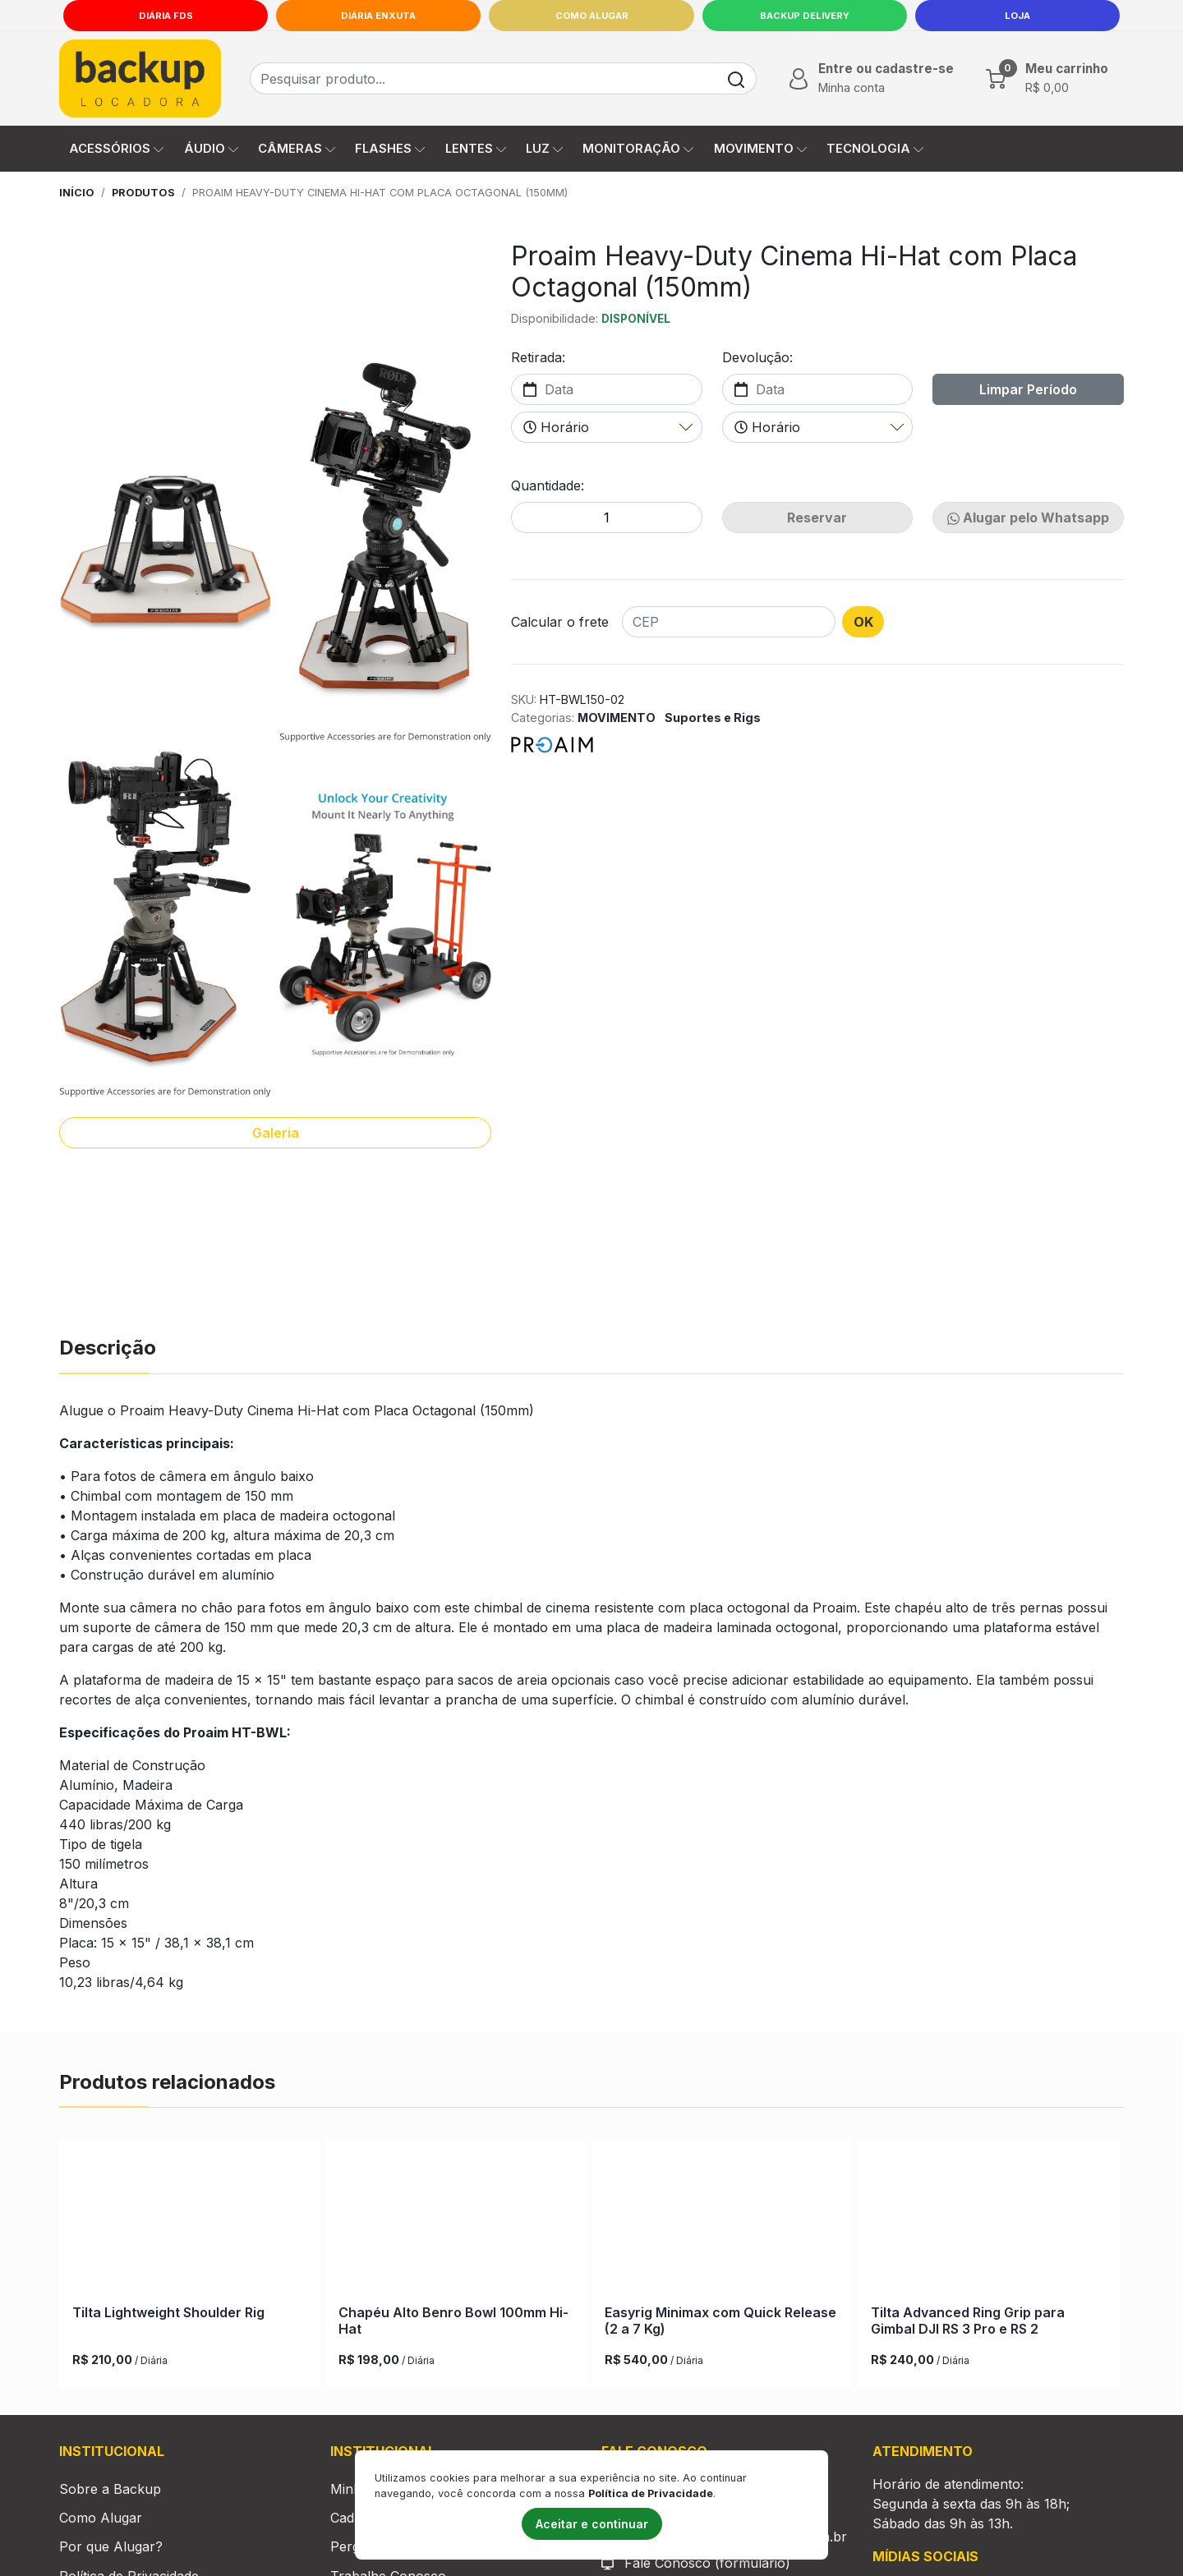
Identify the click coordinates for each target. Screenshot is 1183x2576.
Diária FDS (166, 15)
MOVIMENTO (618, 717)
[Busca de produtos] (483, 78)
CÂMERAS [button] (296, 149)
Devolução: (757, 357)
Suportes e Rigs (713, 717)
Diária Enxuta (378, 15)
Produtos (143, 192)
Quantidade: (547, 485)
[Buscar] (736, 78)
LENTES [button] (475, 149)
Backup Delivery (804, 15)
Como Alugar (591, 15)
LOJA (1017, 15)
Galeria (275, 1133)
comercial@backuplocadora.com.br (735, 2559)
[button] (869, 78)
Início (76, 192)
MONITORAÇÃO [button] (637, 149)
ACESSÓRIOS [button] (116, 149)
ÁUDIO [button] (211, 149)
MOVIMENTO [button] (760, 149)
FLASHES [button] (390, 149)
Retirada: (538, 357)
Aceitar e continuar (592, 2524)
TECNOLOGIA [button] (874, 149)
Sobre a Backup (110, 2512)
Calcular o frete (560, 622)
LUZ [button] (544, 149)
